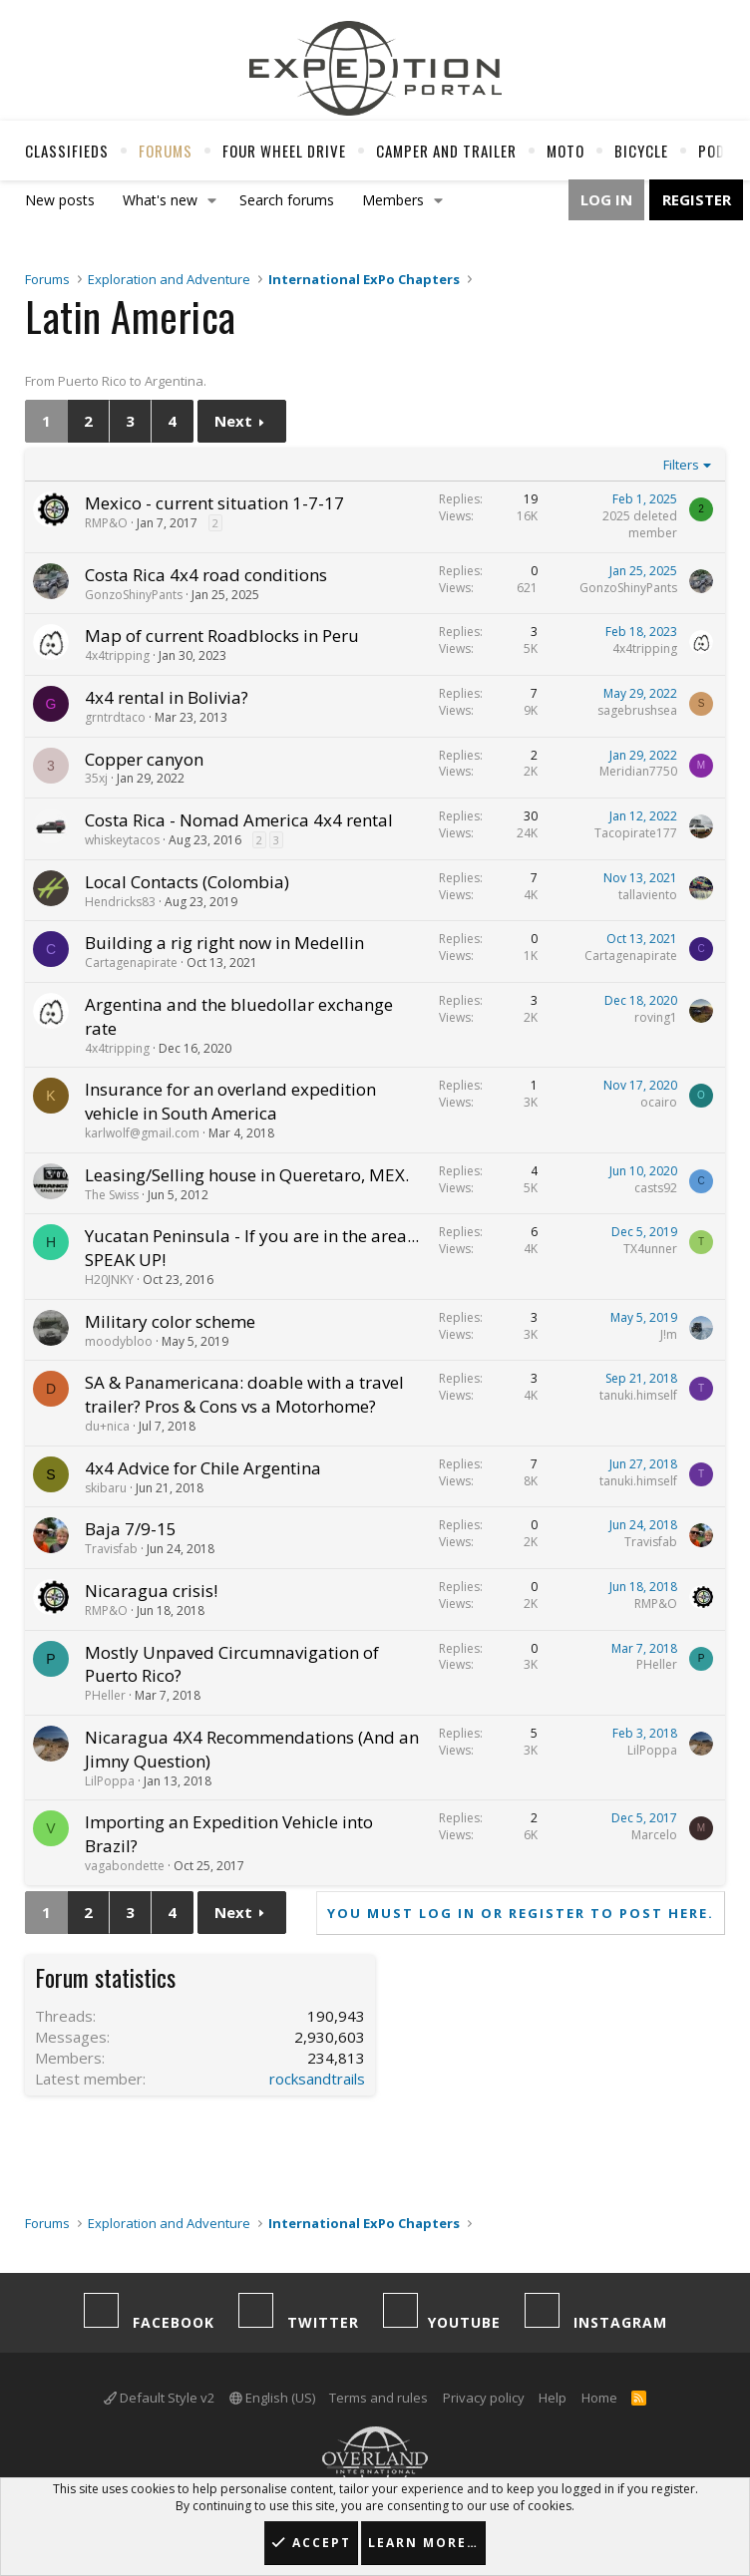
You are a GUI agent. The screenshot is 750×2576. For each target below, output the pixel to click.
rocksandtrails (317, 2079)
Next (233, 421)
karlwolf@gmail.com (142, 1133)
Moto (565, 150)
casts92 (655, 1187)
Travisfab (111, 1548)
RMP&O (106, 522)
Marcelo (654, 1834)
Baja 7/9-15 (131, 1528)
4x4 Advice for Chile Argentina (203, 1467)
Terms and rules (378, 2398)
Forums (165, 150)
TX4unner (650, 1248)
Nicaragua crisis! (151, 1590)
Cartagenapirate (131, 962)
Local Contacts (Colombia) (187, 881)
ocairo (658, 1102)
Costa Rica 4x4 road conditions (206, 574)
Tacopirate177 (635, 832)
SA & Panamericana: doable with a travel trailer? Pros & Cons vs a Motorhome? (244, 1394)
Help (552, 2398)
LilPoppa (110, 1780)
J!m (668, 1334)
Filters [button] (681, 465)
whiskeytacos (122, 839)
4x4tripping (117, 655)
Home (599, 2398)
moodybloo (119, 1341)
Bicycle (641, 150)
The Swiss (112, 1194)
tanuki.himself (638, 1395)
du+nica (107, 1426)
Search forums (286, 199)
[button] (212, 200)
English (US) (272, 2398)
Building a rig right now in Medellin (224, 942)
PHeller (105, 1695)
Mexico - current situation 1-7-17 (214, 502)
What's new (160, 199)
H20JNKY (109, 1279)
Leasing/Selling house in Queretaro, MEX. (247, 1174)
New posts (60, 199)
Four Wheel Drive (284, 150)
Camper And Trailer (446, 150)
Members (393, 199)
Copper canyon (144, 759)
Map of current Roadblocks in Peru (222, 635)
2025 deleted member (639, 524)
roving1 (655, 1017)
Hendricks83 (120, 901)
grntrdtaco (115, 717)
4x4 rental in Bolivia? (166, 697)
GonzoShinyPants (134, 594)
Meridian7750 (638, 771)
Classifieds (67, 150)
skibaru (106, 1487)
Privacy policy (484, 2398)
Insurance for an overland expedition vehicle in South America (230, 1101)
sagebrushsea (637, 710)
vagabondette (125, 1865)
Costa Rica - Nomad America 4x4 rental (239, 819)
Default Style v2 (159, 2398)
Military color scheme (170, 1321)
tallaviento (647, 894)
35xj (96, 778)
